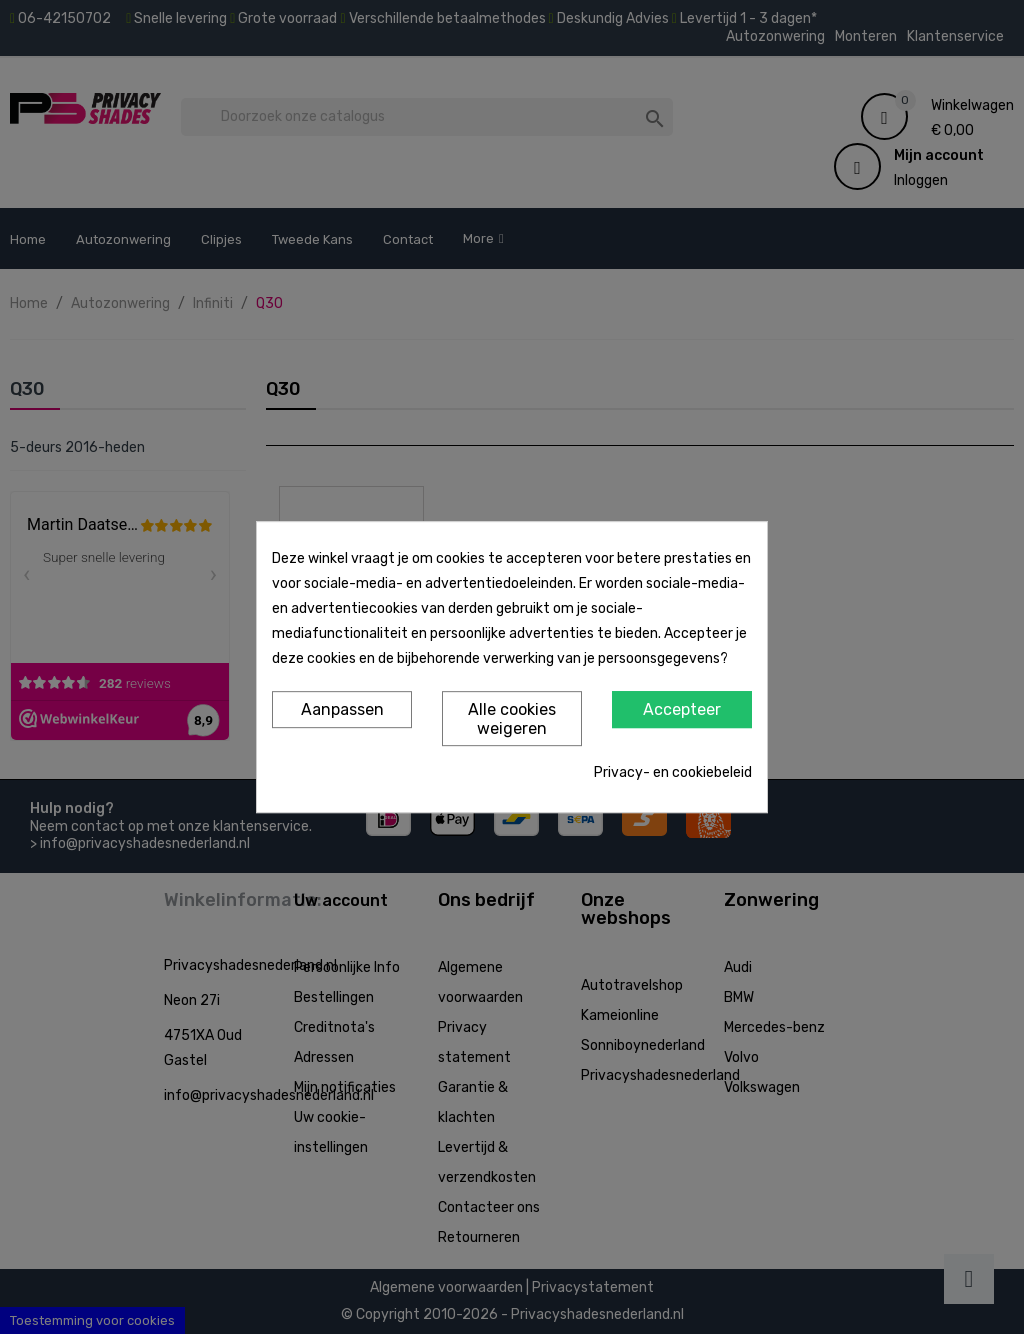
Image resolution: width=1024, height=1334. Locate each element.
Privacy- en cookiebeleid (673, 772)
